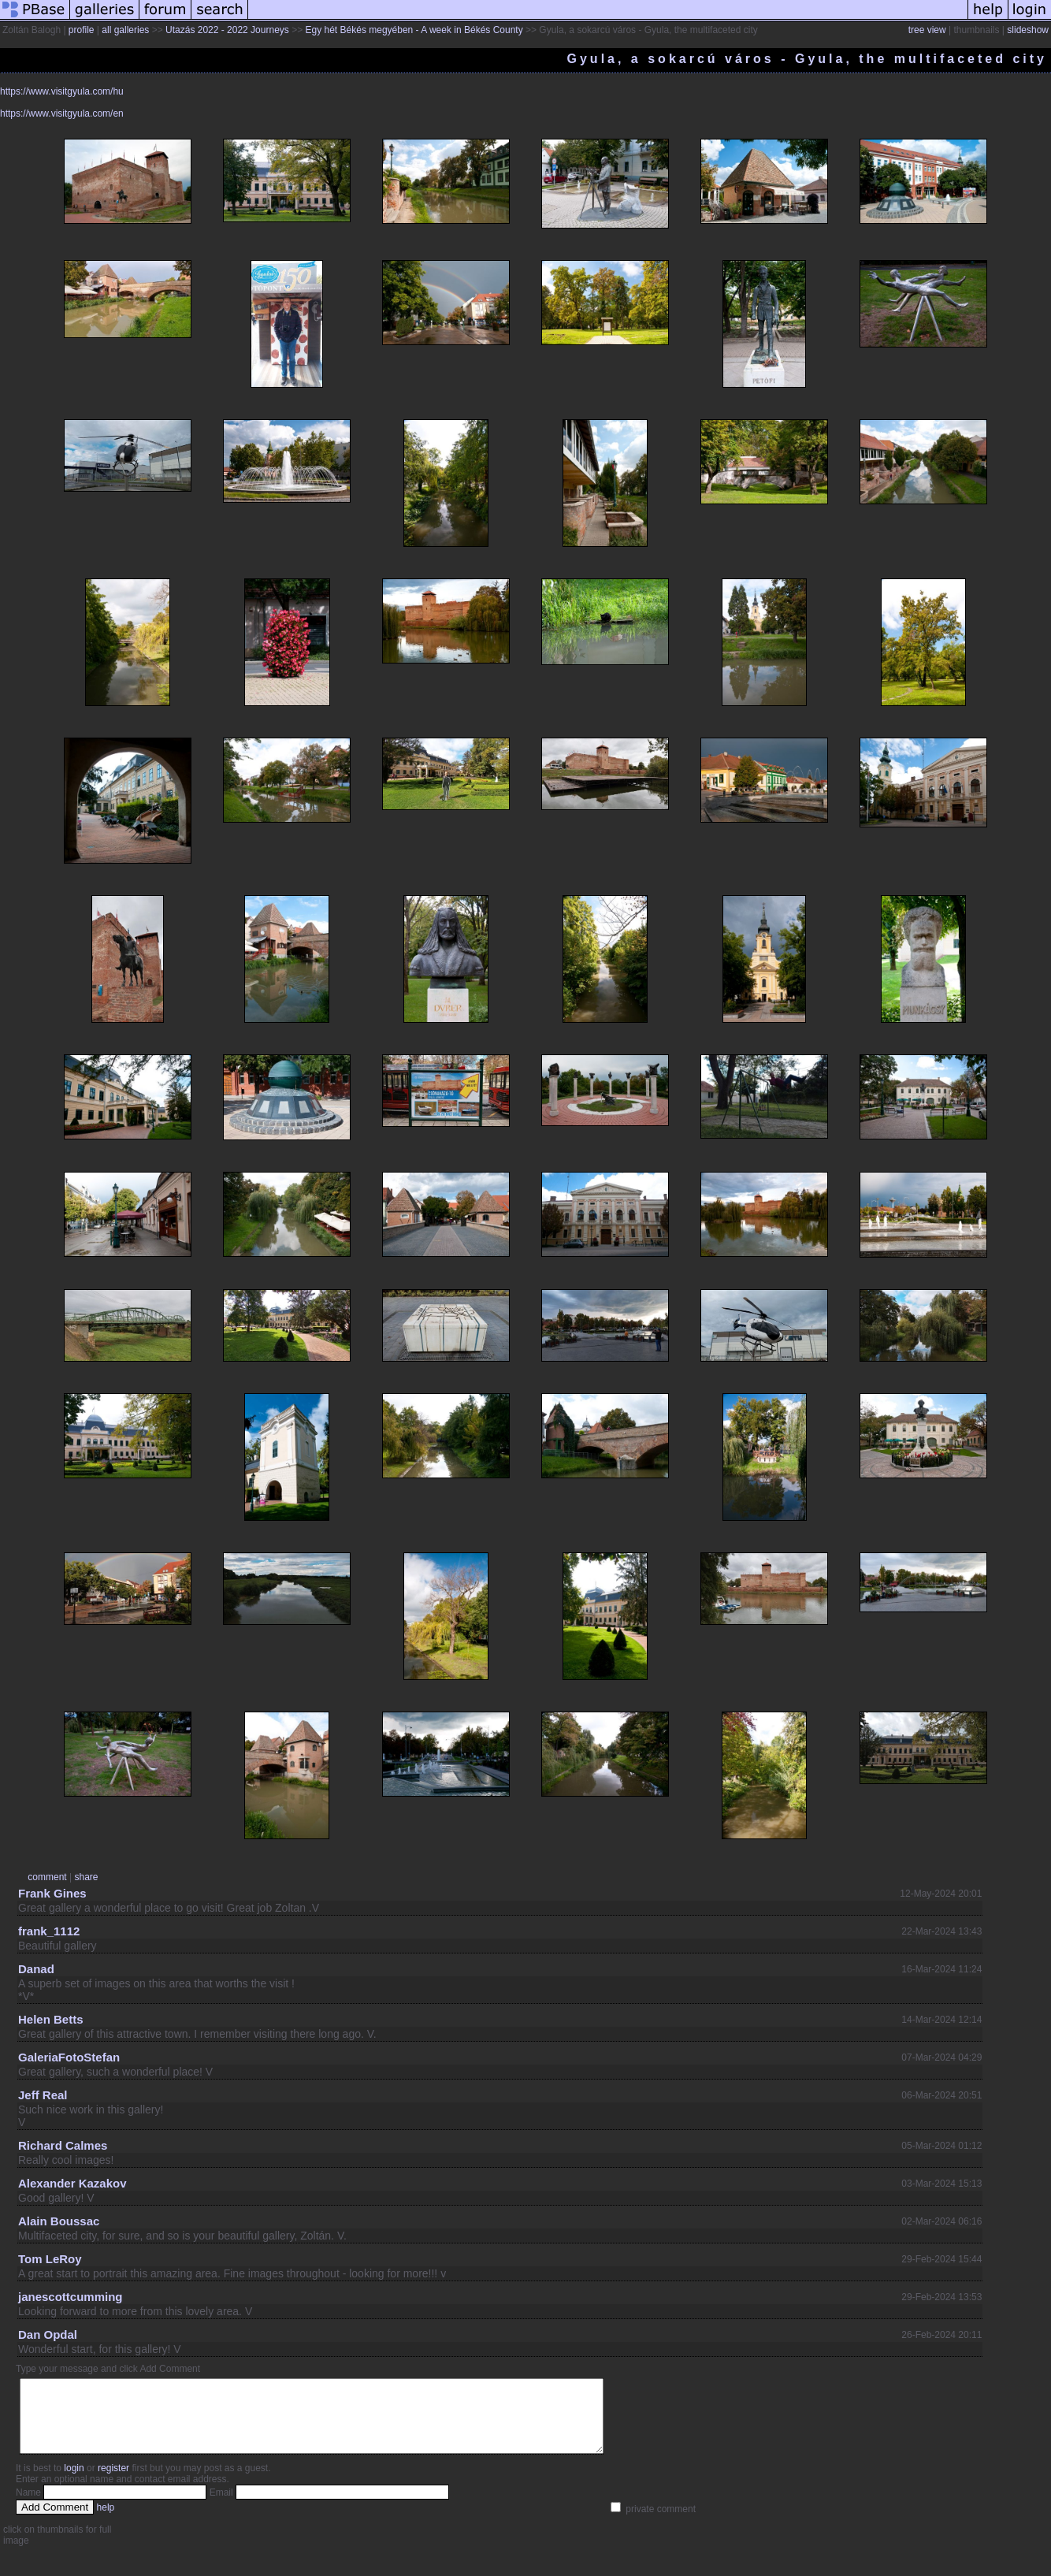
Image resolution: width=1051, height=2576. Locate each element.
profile (82, 29)
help (106, 2521)
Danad (36, 1969)
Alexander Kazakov (72, 2183)
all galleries (125, 29)
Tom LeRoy (50, 2259)
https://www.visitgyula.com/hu (62, 91)
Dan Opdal (47, 2334)
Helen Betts (51, 2019)
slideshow (1028, 29)
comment (47, 1877)
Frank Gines (52, 1893)
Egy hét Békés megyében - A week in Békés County (414, 29)
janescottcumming (70, 2296)
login (74, 2482)
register (113, 2482)
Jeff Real (43, 2095)
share (86, 1877)
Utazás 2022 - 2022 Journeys (227, 29)
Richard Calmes (62, 2145)
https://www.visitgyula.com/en (62, 113)
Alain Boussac (58, 2221)
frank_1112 (49, 1931)
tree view (927, 29)
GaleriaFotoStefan (69, 2057)
